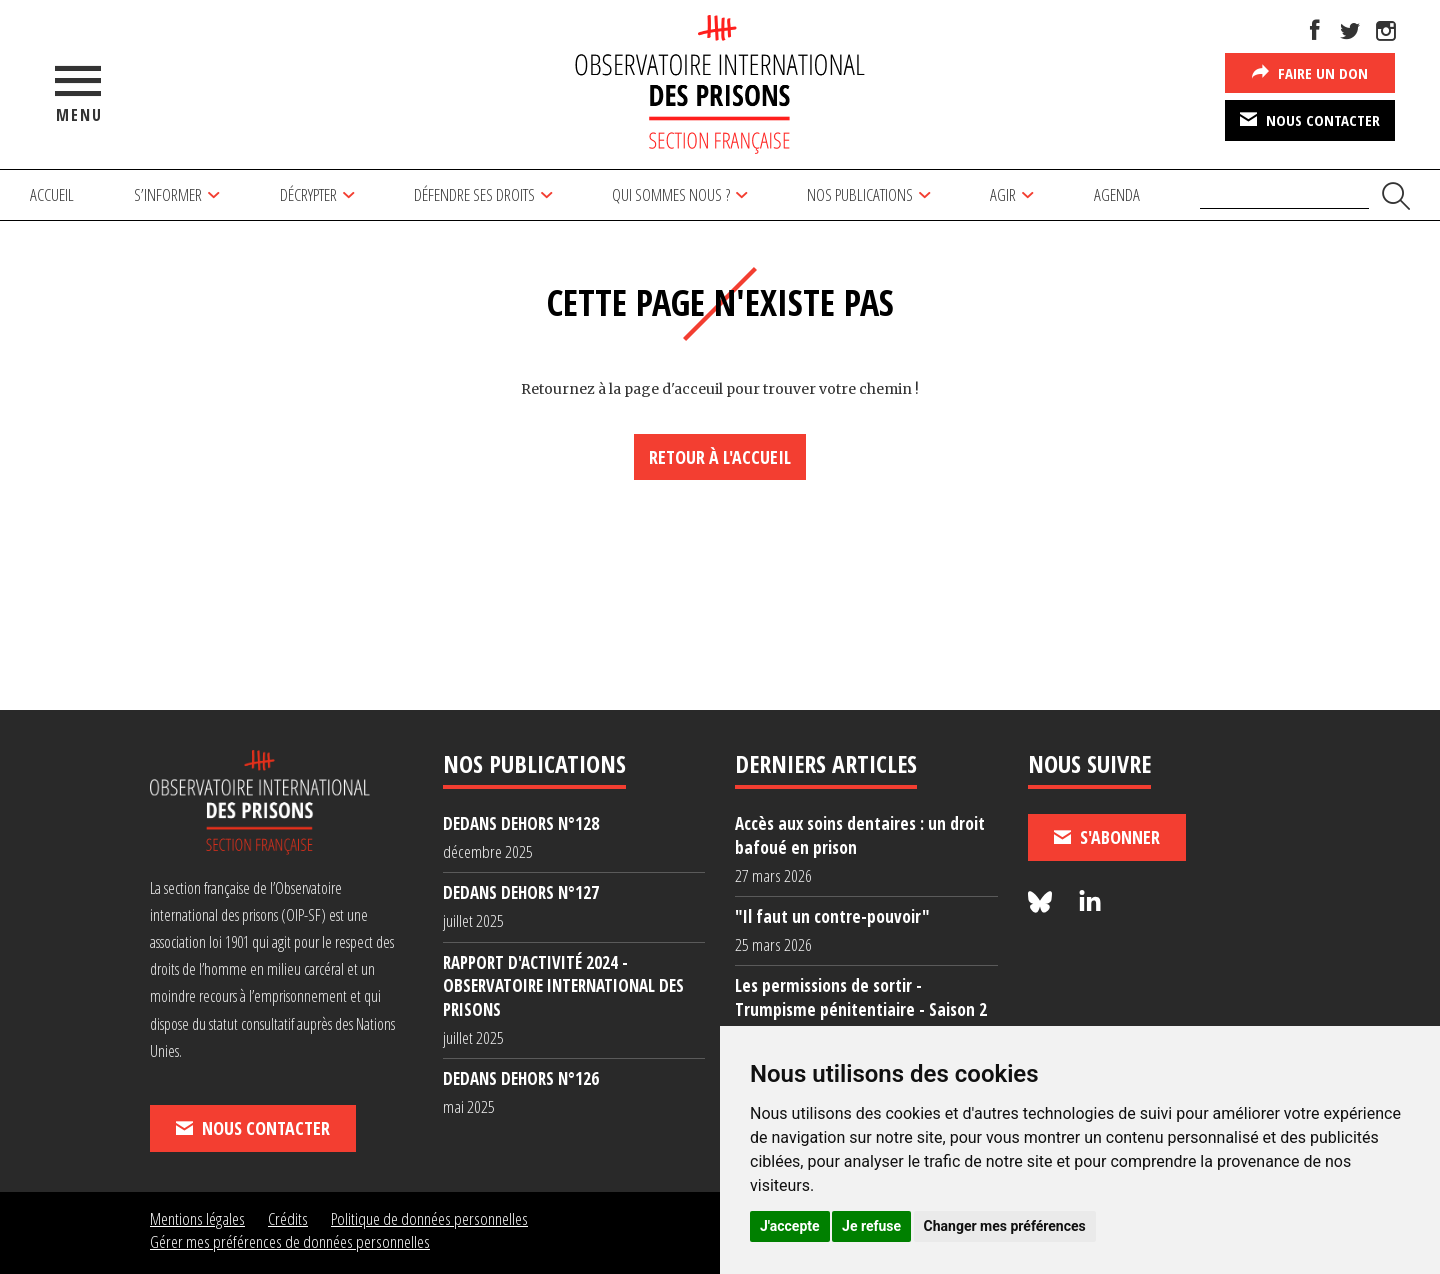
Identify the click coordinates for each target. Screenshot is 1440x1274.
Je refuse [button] (871, 1226)
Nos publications (860, 194)
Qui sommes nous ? (671, 194)
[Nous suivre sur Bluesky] (1043, 902)
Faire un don (1310, 72)
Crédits (288, 1218)
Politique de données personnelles (429, 1218)
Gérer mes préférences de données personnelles (290, 1241)
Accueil (52, 194)
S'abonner (1107, 837)
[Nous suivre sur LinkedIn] (1090, 902)
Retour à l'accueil (720, 457)
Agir (1003, 194)
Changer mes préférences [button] (1005, 1226)
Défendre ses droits (474, 194)
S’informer (168, 194)
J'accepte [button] (790, 1226)
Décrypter (308, 194)
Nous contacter (1310, 119)
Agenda (1117, 194)
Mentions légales (197, 1218)
